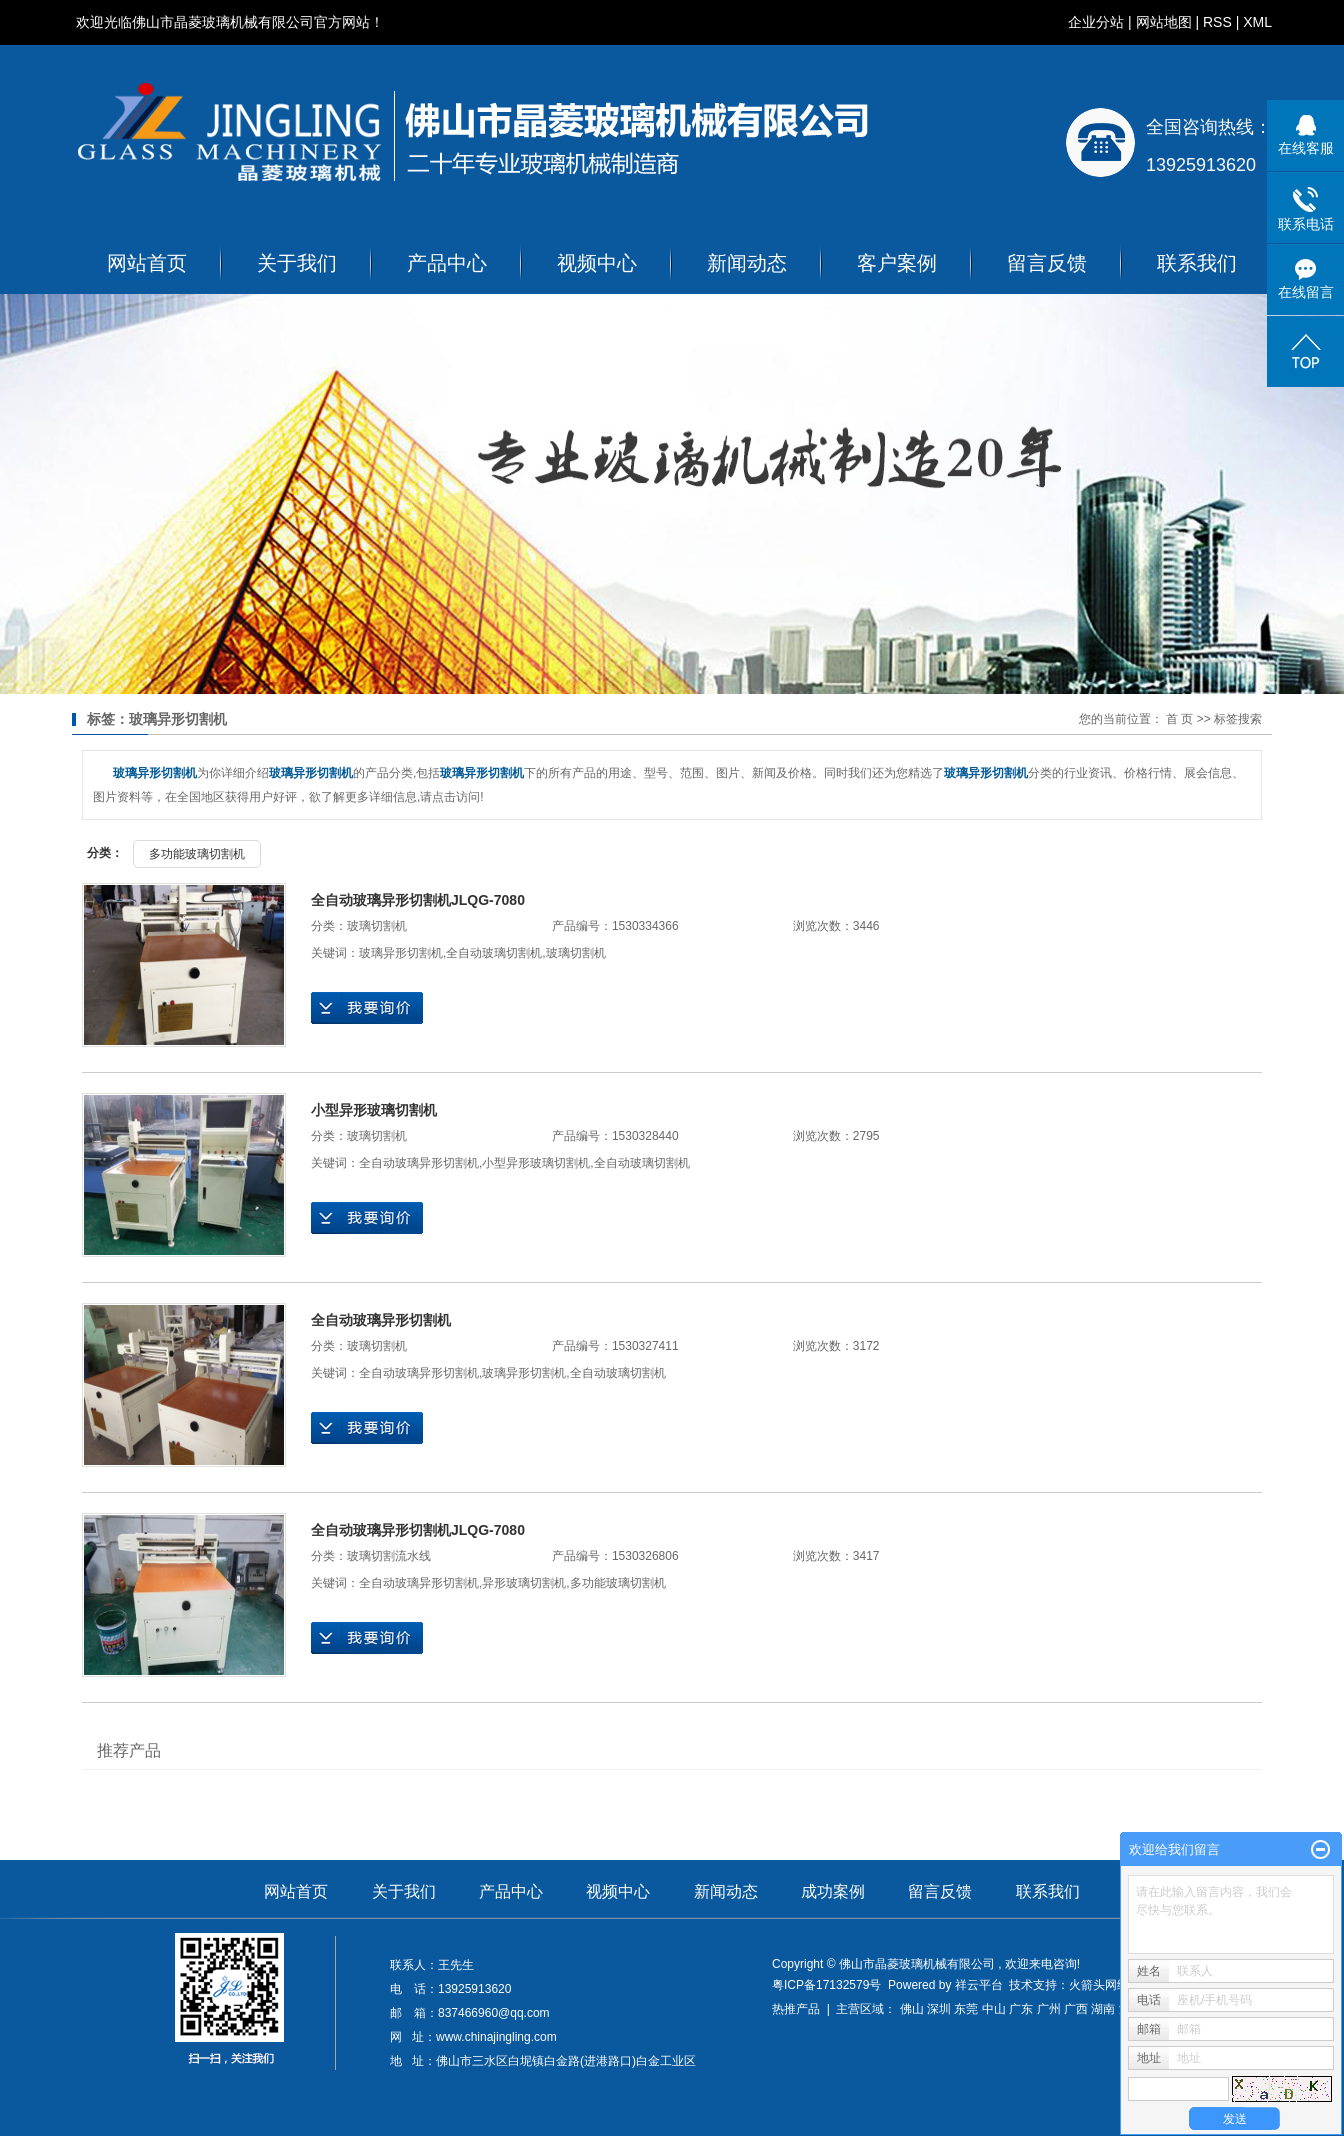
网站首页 (147, 263)
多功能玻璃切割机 (197, 854)
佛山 (912, 2009)
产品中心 (447, 263)
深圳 (939, 2009)
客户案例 (897, 263)
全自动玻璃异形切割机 (419, 1163)
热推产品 (796, 2009)
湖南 (1103, 2009)
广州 (1049, 2009)
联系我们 (1197, 263)
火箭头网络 (1099, 1985)
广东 (1021, 2009)
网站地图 (1164, 22)
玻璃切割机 (377, 926)
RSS (1217, 22)
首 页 (1179, 719)
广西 (1076, 2009)
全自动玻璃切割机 (494, 953)
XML (1257, 22)
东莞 (966, 2009)
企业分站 (1096, 22)
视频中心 (597, 263)
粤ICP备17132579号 (826, 1985)
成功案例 (833, 1891)
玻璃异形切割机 (401, 953)
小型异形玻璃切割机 (374, 1110)
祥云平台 (979, 1985)
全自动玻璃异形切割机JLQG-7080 (418, 900)
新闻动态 (747, 263)
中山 (994, 2009)
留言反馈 (1047, 263)
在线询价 (367, 1008)
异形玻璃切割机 (524, 1583)
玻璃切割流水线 (389, 1556)
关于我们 (297, 263)
